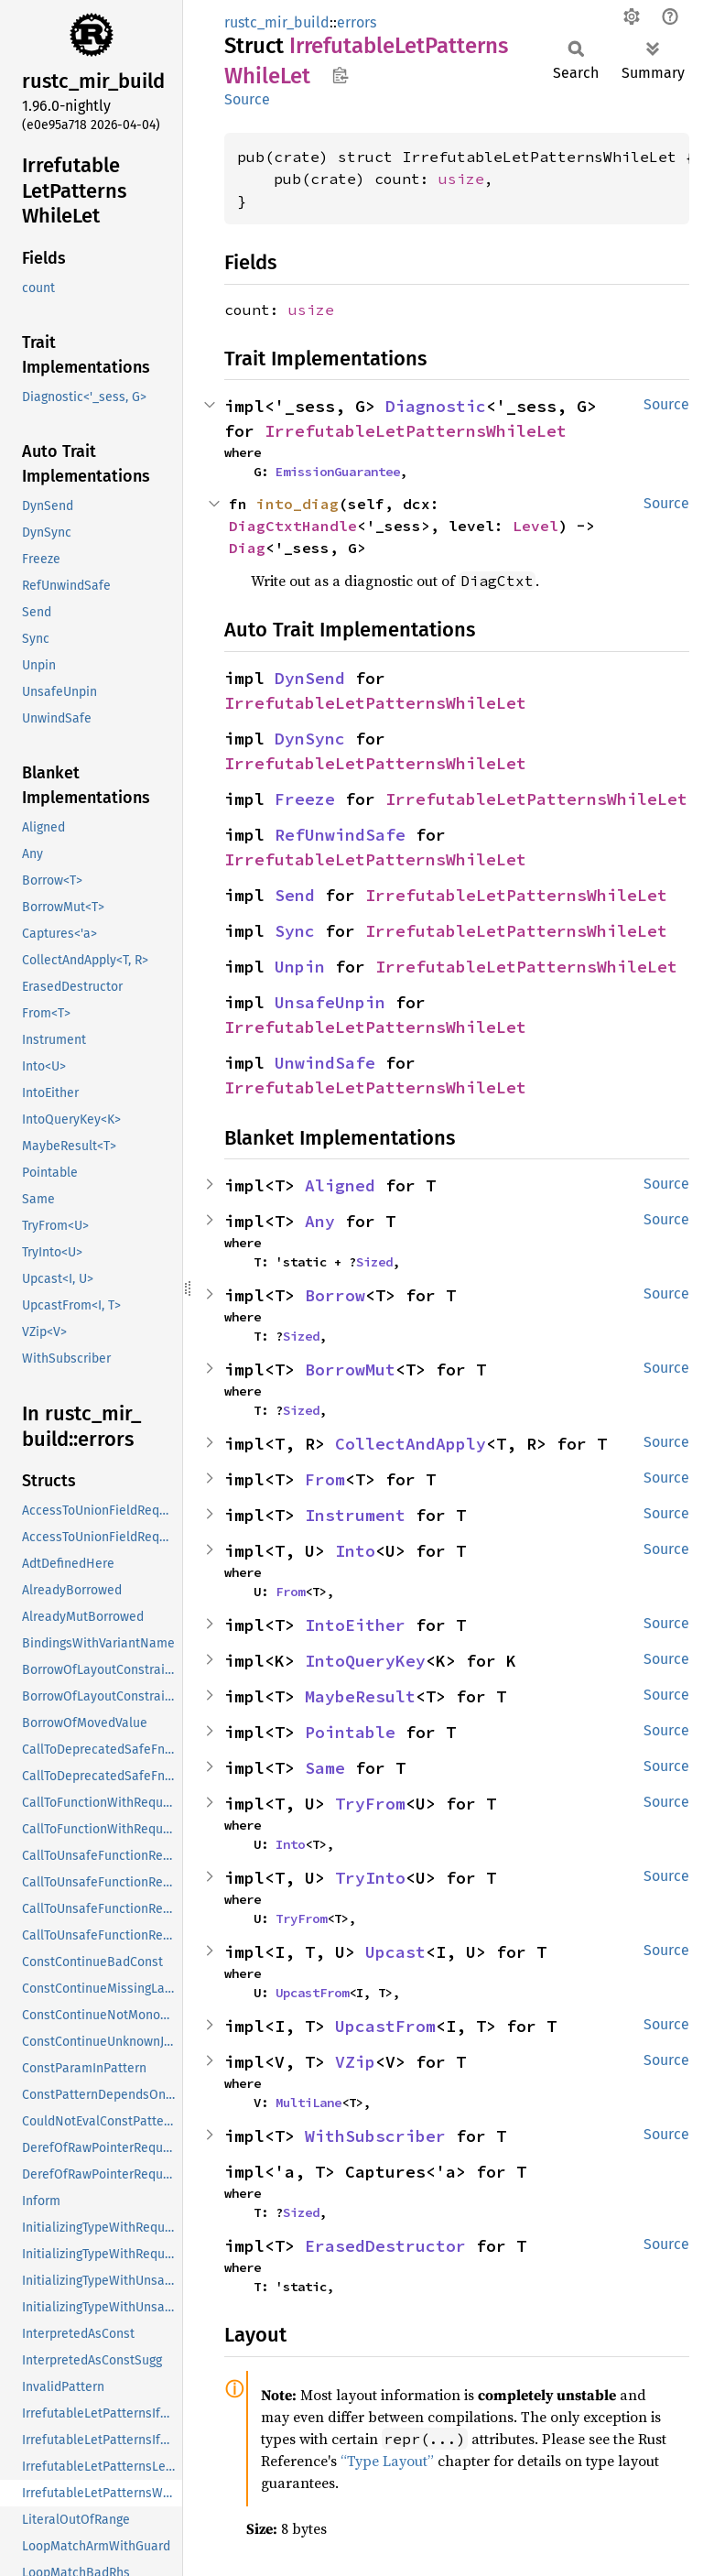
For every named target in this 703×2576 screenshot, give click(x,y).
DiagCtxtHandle (293, 525)
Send (295, 895)
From (325, 1479)
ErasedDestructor (385, 2245)
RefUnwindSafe (340, 834)
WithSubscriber (375, 2136)
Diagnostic (435, 406)
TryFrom (370, 1803)
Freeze (305, 799)
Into (355, 1550)
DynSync (310, 738)
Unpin (300, 966)
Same (325, 1767)
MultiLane (308, 2102)
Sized (374, 1262)
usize (461, 178)
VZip (355, 2061)
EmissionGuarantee (338, 471)
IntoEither (355, 1625)
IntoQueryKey (365, 1660)
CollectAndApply (410, 1443)
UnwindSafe (325, 1062)
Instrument (355, 1515)
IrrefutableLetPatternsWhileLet (416, 430)
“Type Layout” (387, 2461)
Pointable (350, 1732)
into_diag (297, 504)
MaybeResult (360, 1696)
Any (320, 1221)
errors (356, 22)
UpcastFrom (312, 1992)
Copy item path (340, 75)
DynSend (310, 678)
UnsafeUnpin (330, 1002)
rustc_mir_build (277, 22)
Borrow (335, 1295)
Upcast (395, 1951)
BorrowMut (350, 1369)
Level (535, 525)
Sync (295, 930)
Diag (247, 547)
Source (247, 99)
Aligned (340, 1185)
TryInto (370, 1877)
